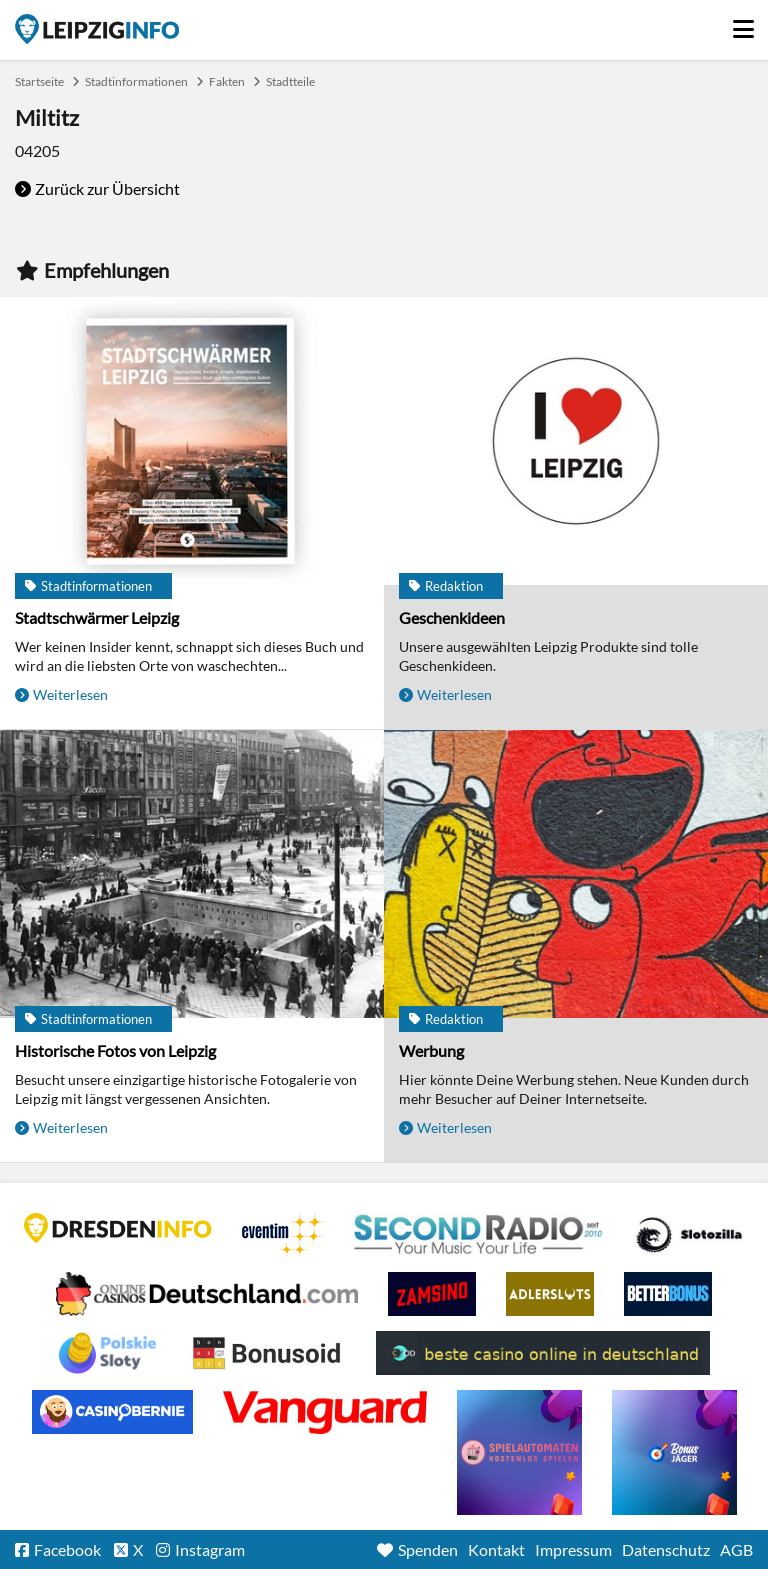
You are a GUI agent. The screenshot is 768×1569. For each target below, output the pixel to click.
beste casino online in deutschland (543, 1353)
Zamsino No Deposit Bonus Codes (432, 1294)
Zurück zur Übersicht (107, 188)
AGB (736, 1549)
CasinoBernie (112, 1412)
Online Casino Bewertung (266, 1353)
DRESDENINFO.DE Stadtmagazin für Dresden (118, 1228)
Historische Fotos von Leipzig (115, 1050)
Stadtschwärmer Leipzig (97, 617)
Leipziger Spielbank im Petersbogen (207, 1294)
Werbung (431, 1050)
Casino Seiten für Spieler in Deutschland (689, 1235)
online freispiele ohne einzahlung (519, 1452)
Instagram (210, 1549)
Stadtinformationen (136, 81)
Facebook (67, 1549)
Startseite (97, 29)
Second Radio (479, 1235)
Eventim (283, 1235)
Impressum (573, 1549)
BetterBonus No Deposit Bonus (668, 1294)
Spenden (428, 1549)
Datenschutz (666, 1549)
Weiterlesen (70, 694)
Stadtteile (290, 81)
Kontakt (496, 1549)
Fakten (227, 81)
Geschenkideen (452, 617)
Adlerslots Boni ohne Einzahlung (550, 1294)
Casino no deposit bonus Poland (108, 1353)
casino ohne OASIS (325, 1412)
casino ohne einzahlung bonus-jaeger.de (674, 1452)
